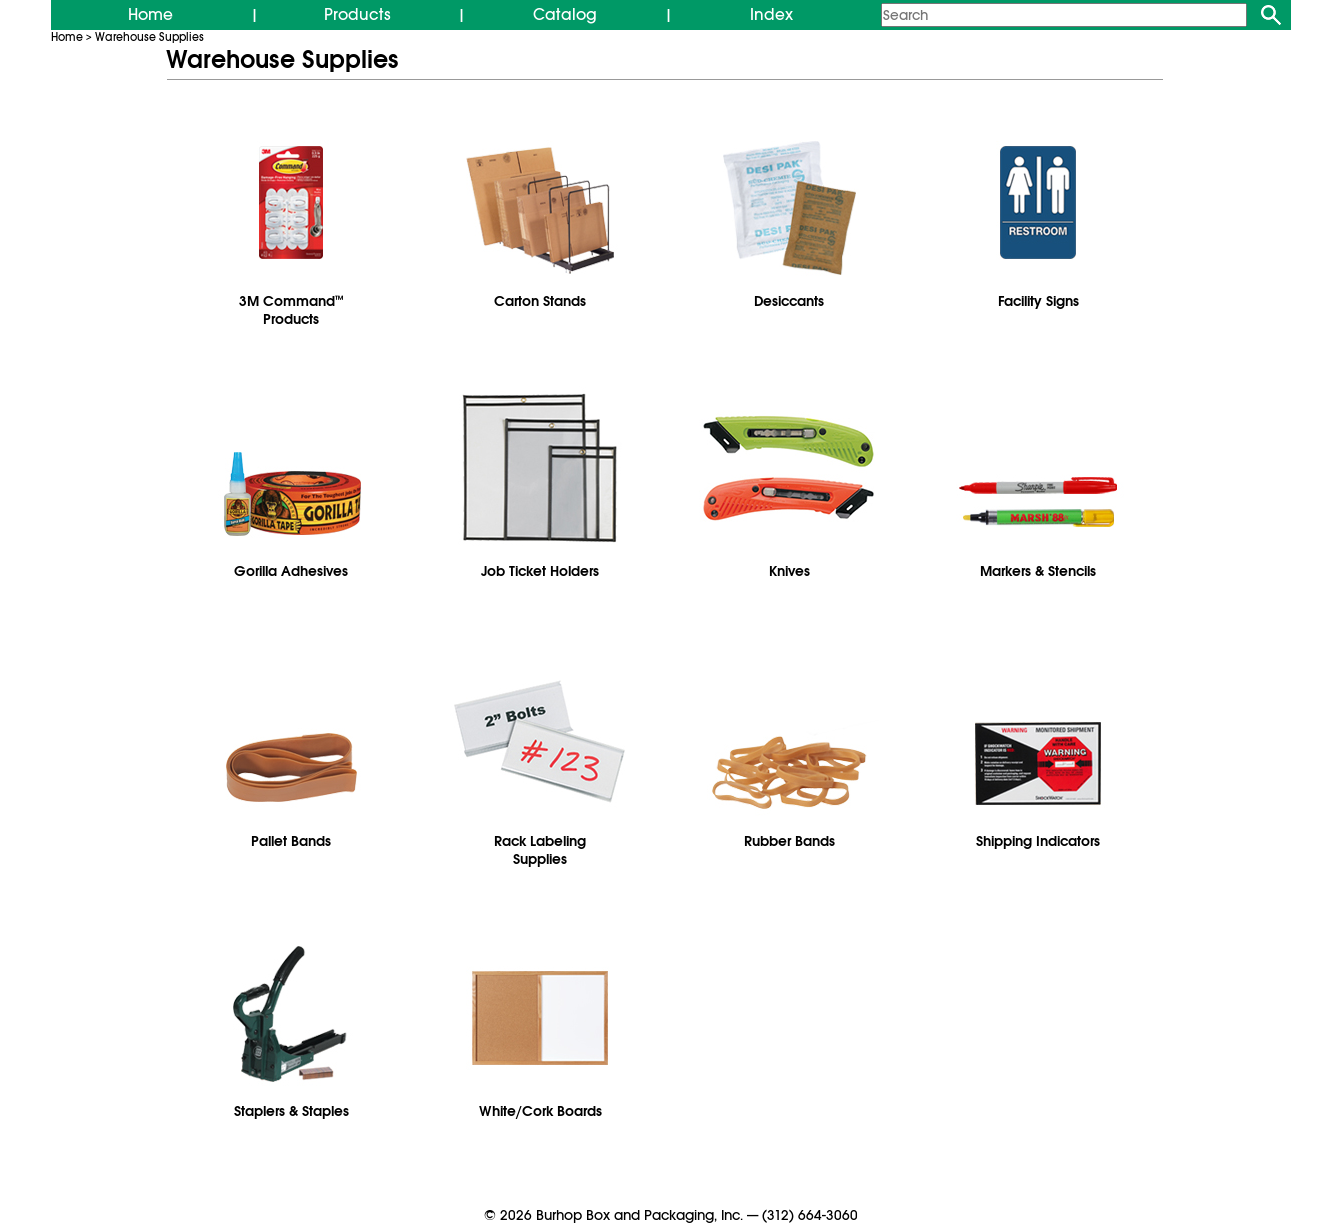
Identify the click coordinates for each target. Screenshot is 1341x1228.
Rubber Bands (789, 841)
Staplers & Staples (291, 1111)
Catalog (565, 15)
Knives (789, 571)
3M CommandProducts (291, 310)
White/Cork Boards (540, 1111)
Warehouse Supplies (149, 37)
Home (150, 15)
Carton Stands (540, 301)
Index (771, 15)
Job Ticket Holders (540, 571)
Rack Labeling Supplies (540, 850)
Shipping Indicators (1038, 841)
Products (357, 15)
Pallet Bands (291, 841)
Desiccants (789, 301)
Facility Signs (1038, 301)
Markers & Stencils (1038, 571)
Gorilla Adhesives (291, 571)
